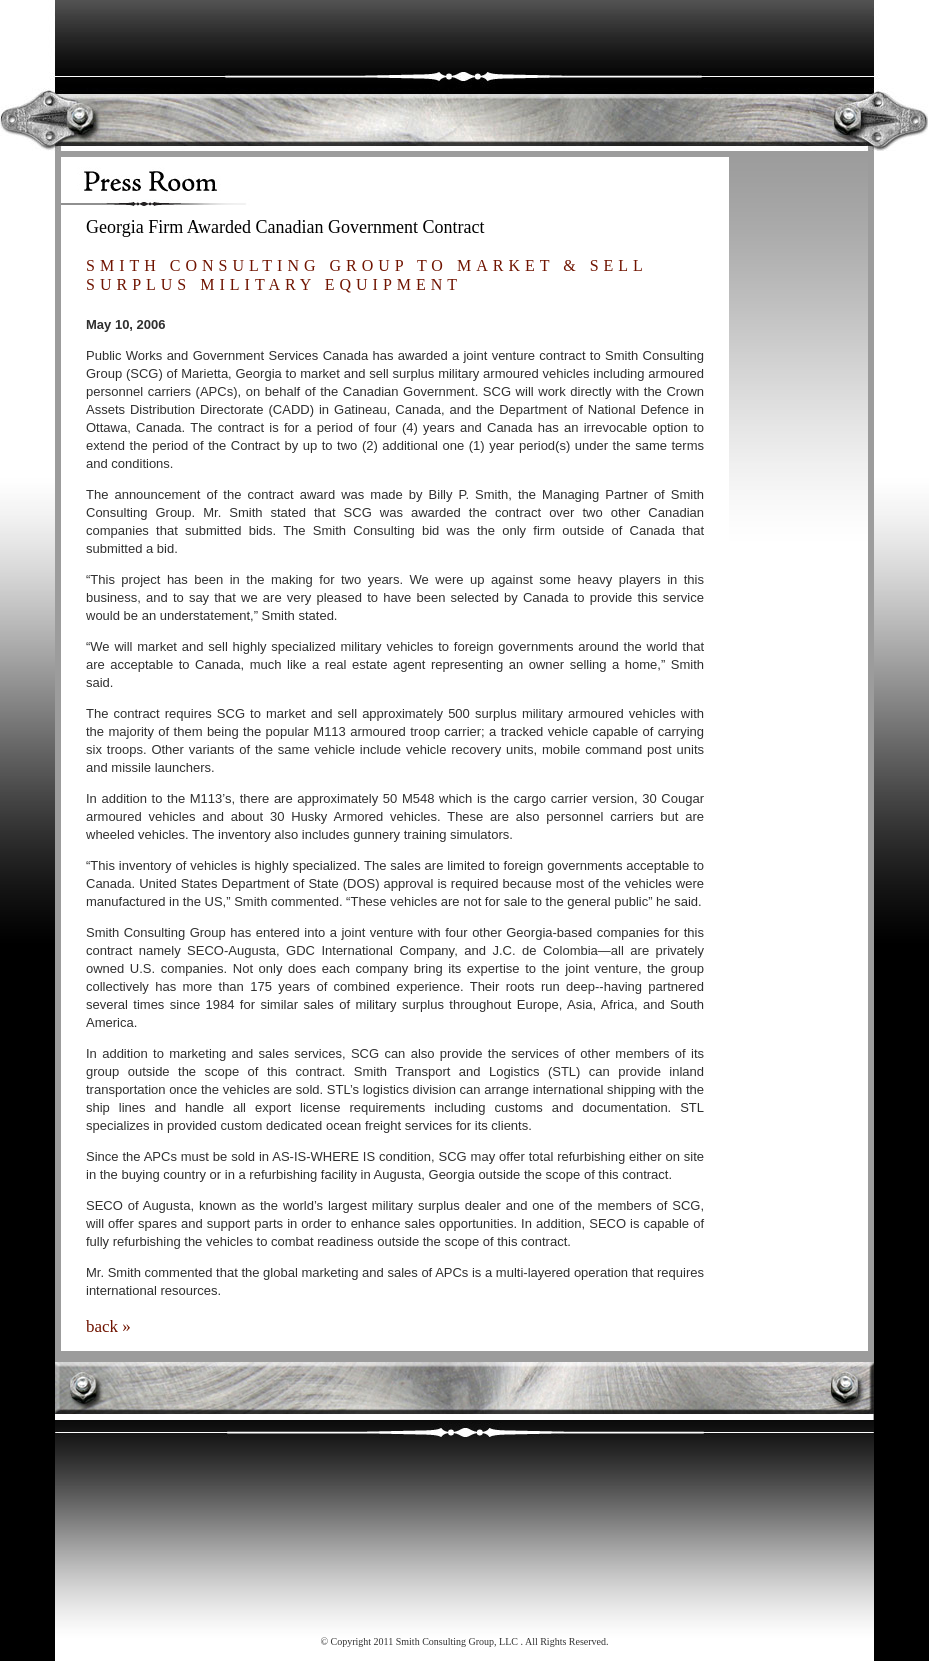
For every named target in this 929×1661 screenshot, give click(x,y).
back (102, 1326)
